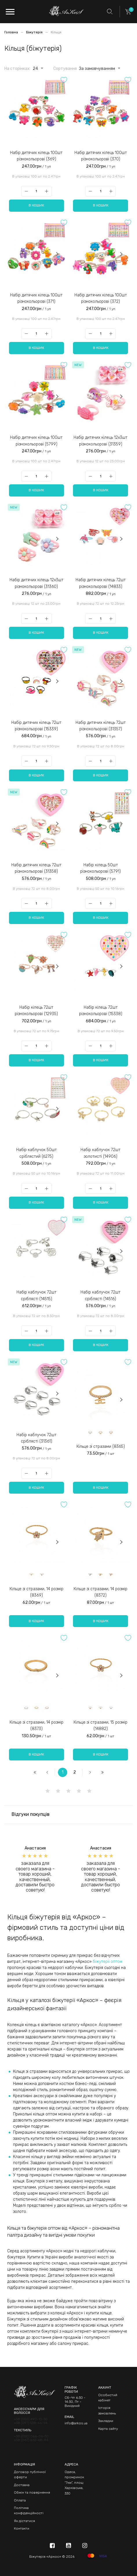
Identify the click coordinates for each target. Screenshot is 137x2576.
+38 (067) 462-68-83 (31, 2440)
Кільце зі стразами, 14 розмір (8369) (36, 1592)
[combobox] (35, 67)
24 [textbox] (35, 68)
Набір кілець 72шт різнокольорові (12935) (36, 1010)
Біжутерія (34, 32)
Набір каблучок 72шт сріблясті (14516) (100, 1295)
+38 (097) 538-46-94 (31, 2423)
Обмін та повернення (32, 2492)
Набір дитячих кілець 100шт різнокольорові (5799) (36, 440)
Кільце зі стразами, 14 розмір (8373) (36, 1725)
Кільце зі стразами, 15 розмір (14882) (100, 1725)
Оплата (20, 2500)
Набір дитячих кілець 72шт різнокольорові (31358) (36, 868)
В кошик (36, 205)
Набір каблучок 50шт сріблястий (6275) (36, 1153)
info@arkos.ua (76, 2423)
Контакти (21, 2528)
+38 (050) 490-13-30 (31, 2419)
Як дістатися (24, 2521)
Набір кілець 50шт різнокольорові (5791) (100, 868)
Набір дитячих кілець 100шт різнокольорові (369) (36, 156)
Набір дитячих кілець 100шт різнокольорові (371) (36, 298)
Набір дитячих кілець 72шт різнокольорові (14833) (101, 583)
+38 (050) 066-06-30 (31, 2436)
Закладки (105, 2421)
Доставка (22, 2485)
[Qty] (36, 191)
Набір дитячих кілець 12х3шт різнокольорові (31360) (36, 583)
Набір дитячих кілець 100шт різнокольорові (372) (100, 298)
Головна (11, 32)
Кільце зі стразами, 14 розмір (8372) (100, 1592)
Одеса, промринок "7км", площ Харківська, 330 (74, 2482)
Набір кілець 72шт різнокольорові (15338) (100, 1010)
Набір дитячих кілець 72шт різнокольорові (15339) (36, 725)
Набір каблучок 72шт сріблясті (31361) (36, 1438)
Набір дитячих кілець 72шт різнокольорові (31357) (101, 725)
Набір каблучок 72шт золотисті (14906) (100, 1153)
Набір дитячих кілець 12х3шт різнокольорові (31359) (100, 440)
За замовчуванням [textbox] (97, 68)
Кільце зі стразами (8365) (100, 1446)
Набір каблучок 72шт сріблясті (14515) (36, 1295)
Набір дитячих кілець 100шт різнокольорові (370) (100, 156)
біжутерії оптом (107, 1961)
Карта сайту (108, 2429)
